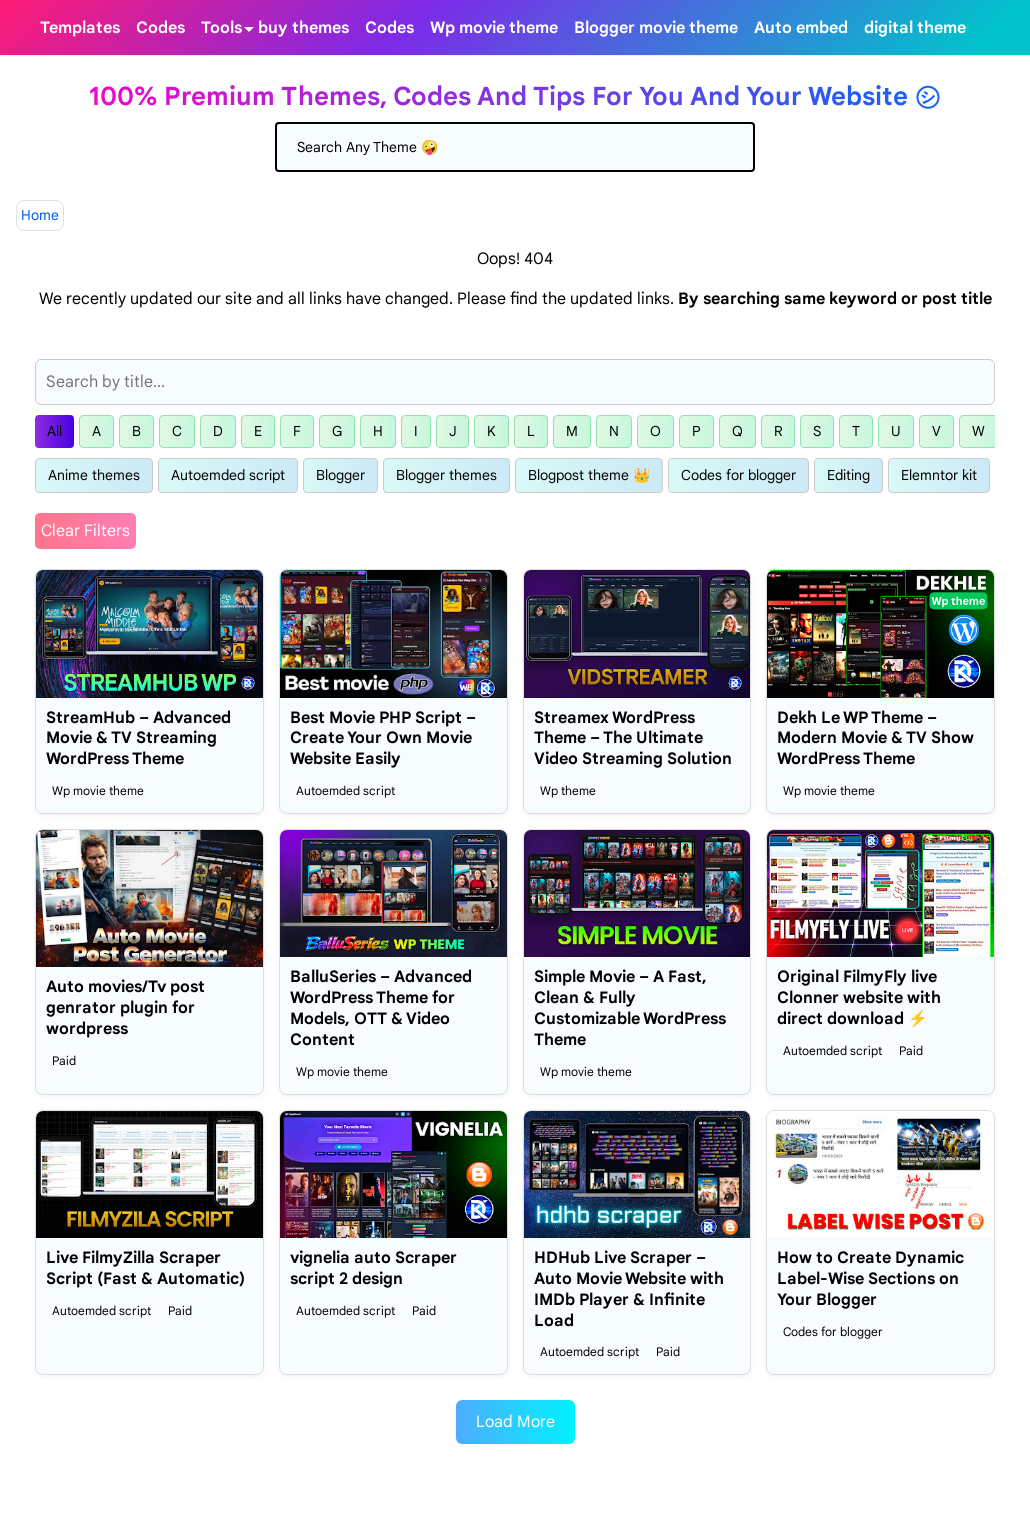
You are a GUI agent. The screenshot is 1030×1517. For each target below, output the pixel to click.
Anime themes (94, 475)
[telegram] (982, 27)
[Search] (515, 147)
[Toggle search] (1022, 28)
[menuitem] (80, 27)
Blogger (340, 475)
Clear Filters (85, 531)
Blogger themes (446, 475)
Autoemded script (228, 475)
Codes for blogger (738, 475)
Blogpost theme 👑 (589, 475)
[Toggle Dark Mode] (1006, 28)
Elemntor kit (939, 475)
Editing (848, 475)
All (54, 431)
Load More (515, 1422)
